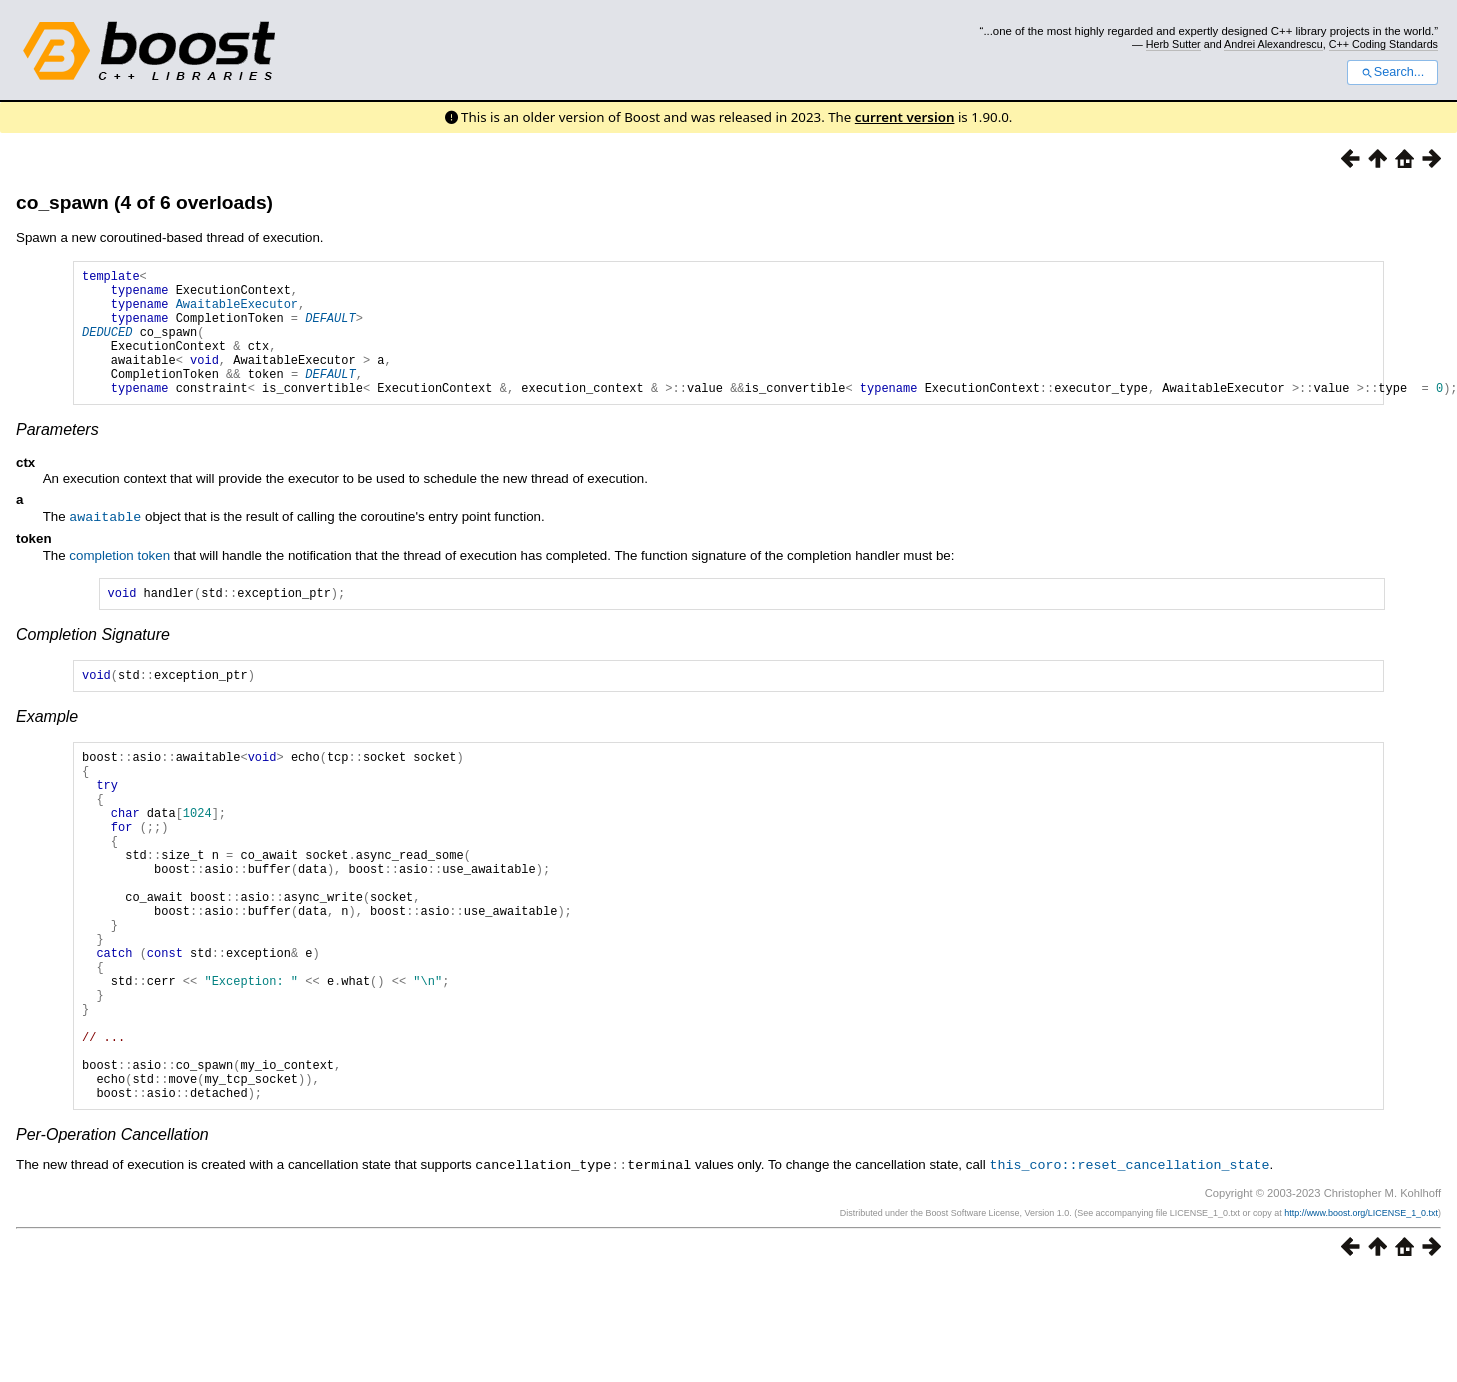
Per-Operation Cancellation (112, 1241)
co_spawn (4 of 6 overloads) (144, 202)
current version (905, 117)
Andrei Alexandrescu (1273, 44)
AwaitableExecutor (237, 312)
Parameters (57, 456)
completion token (119, 581)
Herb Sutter (1173, 44)
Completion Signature (93, 663)
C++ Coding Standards (1383, 44)
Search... (1392, 72)
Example (47, 748)
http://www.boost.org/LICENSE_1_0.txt (1361, 1319)
